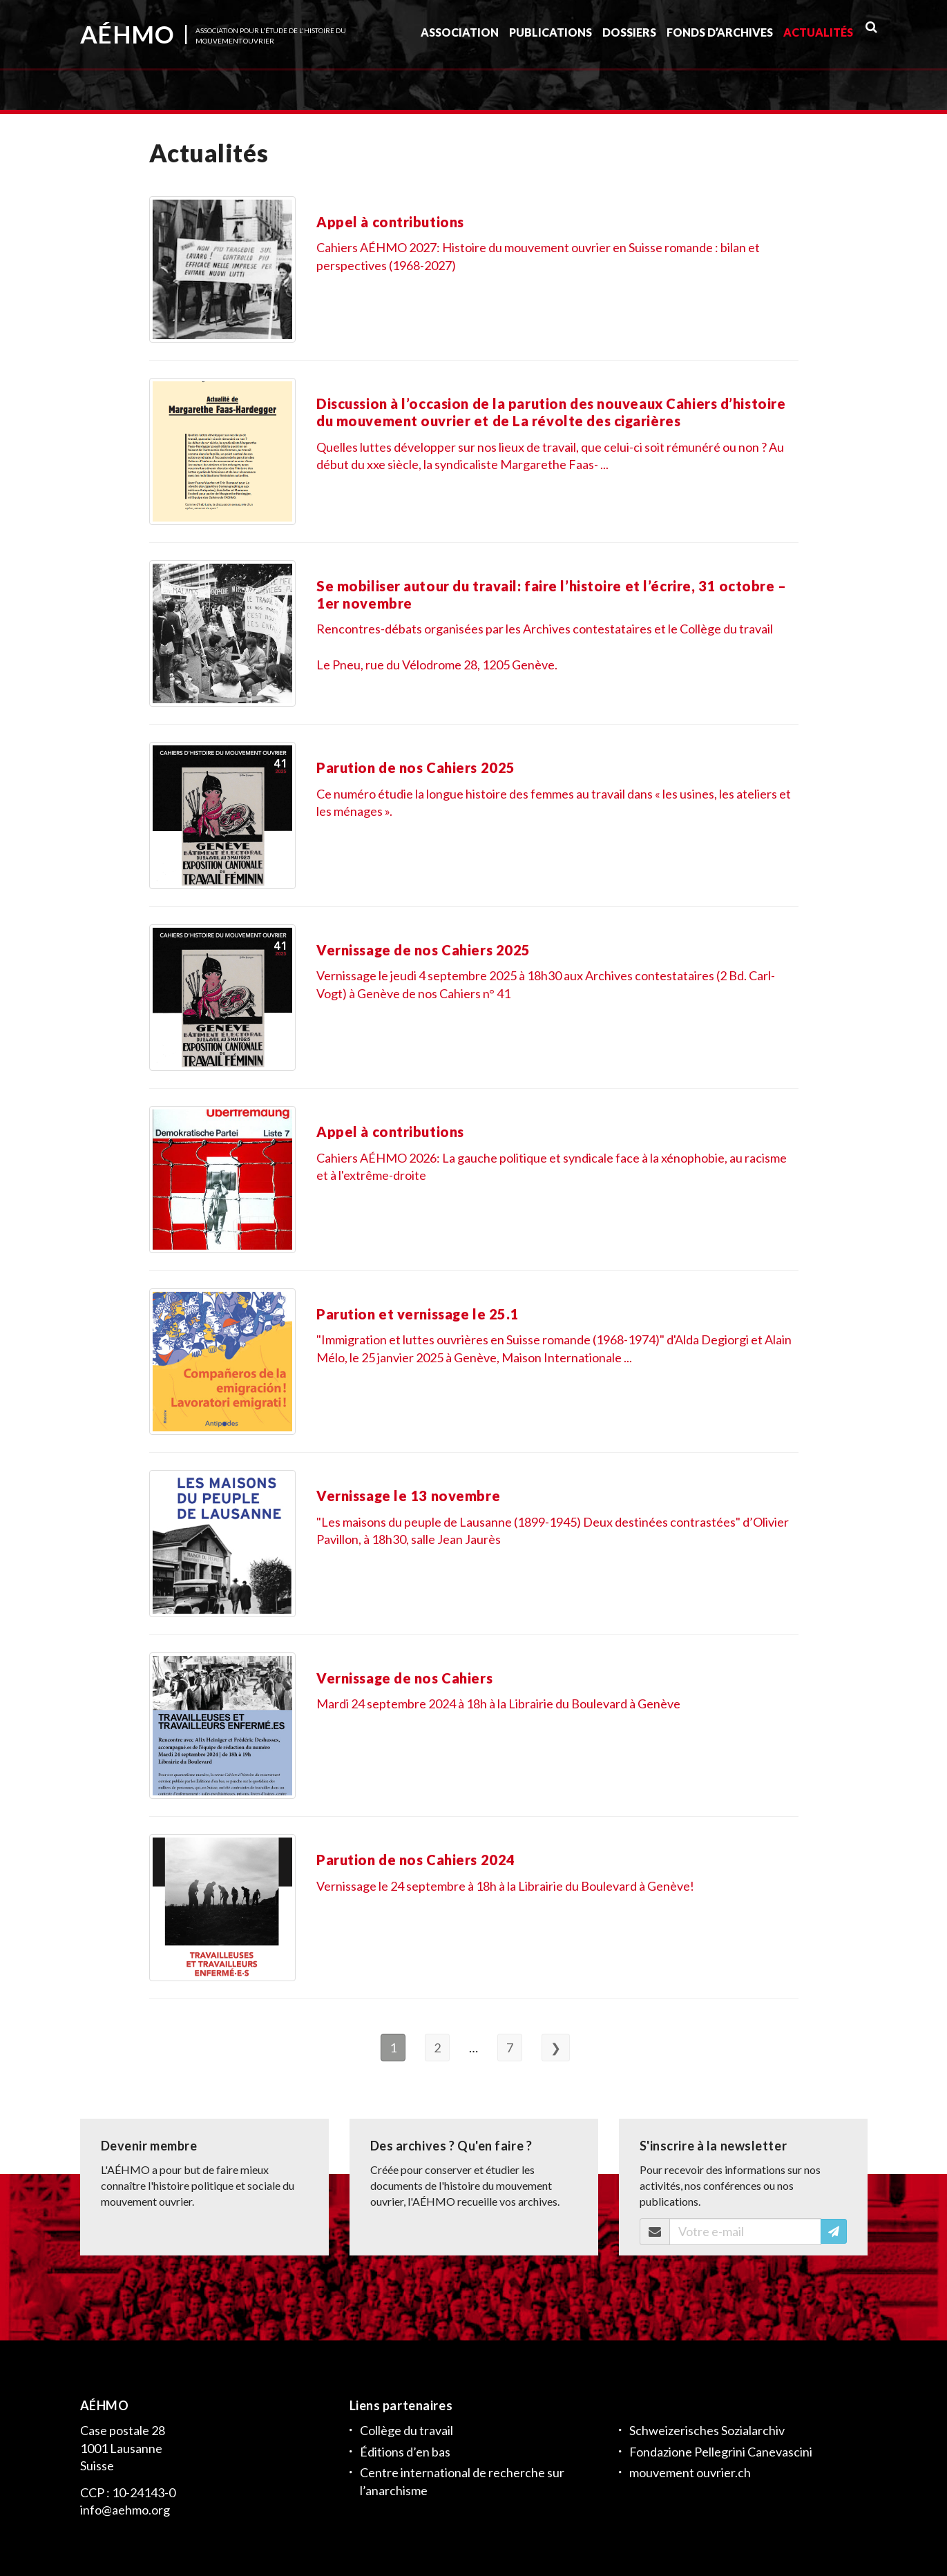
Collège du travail (406, 2430)
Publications (550, 37)
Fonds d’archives (720, 37)
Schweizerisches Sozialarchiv (707, 2430)
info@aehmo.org (125, 2509)
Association (460, 37)
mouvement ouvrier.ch (690, 2472)
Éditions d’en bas (405, 2451)
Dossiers (629, 37)
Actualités (818, 37)
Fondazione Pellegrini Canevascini (720, 2451)
